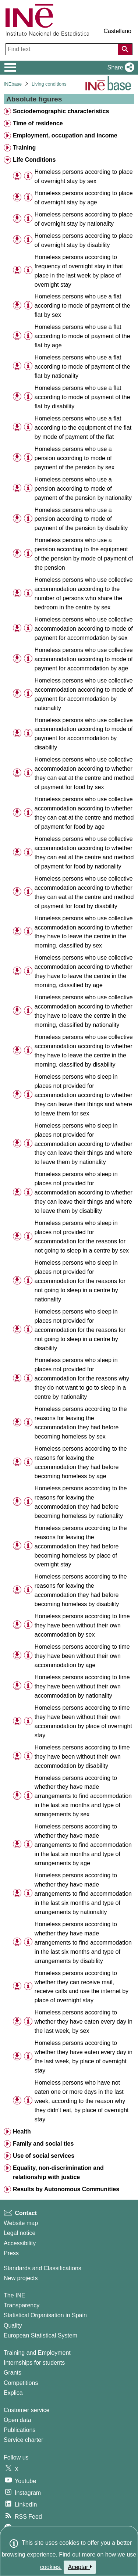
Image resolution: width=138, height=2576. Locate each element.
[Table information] (28, 175)
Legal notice (19, 2233)
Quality (13, 2325)
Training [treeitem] (24, 147)
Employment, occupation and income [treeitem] (65, 135)
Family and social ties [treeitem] (43, 2143)
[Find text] (63, 49)
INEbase (13, 84)
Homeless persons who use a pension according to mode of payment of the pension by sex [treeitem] (74, 458)
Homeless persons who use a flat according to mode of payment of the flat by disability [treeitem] (82, 397)
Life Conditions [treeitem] (34, 160)
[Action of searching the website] (125, 49)
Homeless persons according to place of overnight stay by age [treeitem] (84, 197)
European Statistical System (40, 2335)
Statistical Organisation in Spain (45, 2315)
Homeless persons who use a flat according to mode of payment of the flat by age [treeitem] (82, 336)
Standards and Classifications (42, 2268)
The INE (14, 2295)
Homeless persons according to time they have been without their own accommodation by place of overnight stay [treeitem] (83, 1721)
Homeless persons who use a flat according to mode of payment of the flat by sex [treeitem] (82, 305)
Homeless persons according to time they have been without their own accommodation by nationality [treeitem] (82, 1686)
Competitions (21, 2383)
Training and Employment (37, 2353)
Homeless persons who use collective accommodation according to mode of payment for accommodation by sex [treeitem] (84, 628)
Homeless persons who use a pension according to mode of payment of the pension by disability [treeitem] (81, 519)
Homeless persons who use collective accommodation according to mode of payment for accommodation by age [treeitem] (84, 659)
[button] (119, 67)
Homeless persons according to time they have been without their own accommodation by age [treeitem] (82, 1656)
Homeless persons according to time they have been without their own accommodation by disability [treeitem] (82, 1756)
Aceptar (80, 2567)
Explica (13, 2393)
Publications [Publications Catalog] (19, 2430)
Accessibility (20, 2243)
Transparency (21, 2305)
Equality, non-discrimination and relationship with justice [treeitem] (58, 2172)
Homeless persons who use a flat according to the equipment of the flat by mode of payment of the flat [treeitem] (83, 427)
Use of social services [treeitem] (43, 2156)
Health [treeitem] (22, 2131)
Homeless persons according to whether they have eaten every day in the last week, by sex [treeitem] (83, 2021)
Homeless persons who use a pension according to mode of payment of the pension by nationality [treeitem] (83, 488)
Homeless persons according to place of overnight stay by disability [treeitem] (84, 240)
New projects (21, 2278)
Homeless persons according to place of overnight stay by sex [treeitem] (84, 176)
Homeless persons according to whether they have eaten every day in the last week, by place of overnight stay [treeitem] (83, 2057)
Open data (17, 2420)
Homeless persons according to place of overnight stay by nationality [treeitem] (84, 219)
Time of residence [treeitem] (38, 123)
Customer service (26, 2410)
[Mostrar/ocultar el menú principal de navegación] (10, 67)
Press (11, 2253)
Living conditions (49, 84)
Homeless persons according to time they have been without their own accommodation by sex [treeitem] (82, 1625)
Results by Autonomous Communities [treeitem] (66, 2189)
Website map (21, 2223)
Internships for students (34, 2363)
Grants (12, 2372)
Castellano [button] (117, 31)
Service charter (23, 2440)
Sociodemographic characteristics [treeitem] (61, 111)
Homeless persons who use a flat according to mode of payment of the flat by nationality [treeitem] (82, 366)
